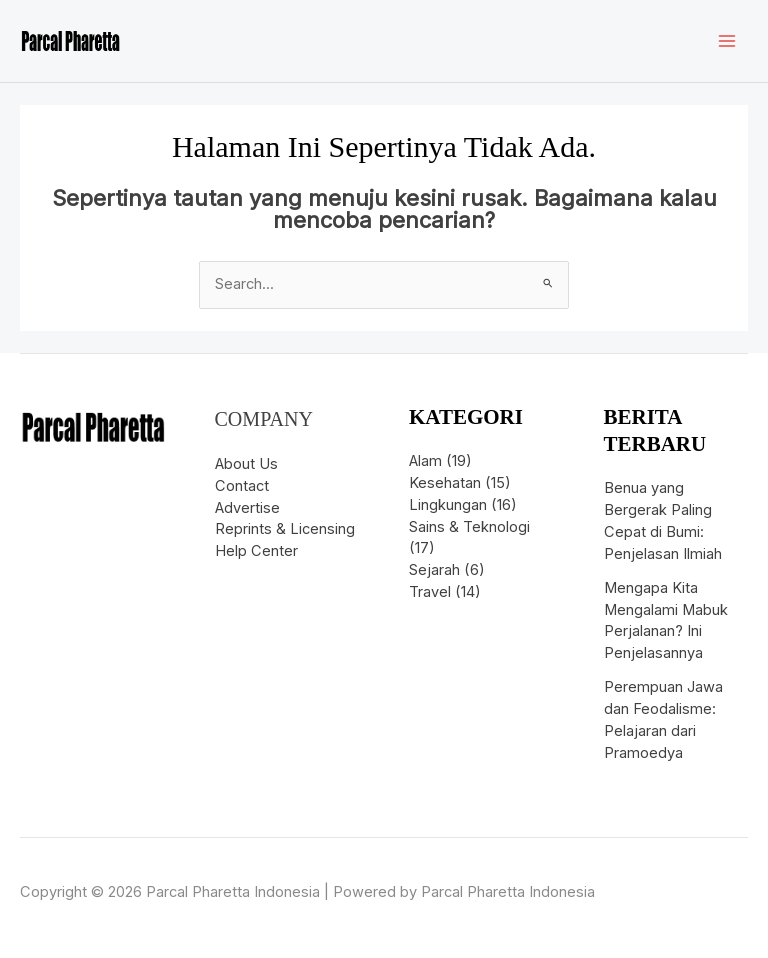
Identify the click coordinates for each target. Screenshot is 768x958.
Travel (430, 592)
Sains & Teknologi (469, 527)
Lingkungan (448, 505)
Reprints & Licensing (285, 529)
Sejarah (434, 570)
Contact (242, 486)
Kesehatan (445, 483)
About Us (246, 464)
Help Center (256, 551)
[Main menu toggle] (727, 41)
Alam (425, 461)
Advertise (247, 508)
